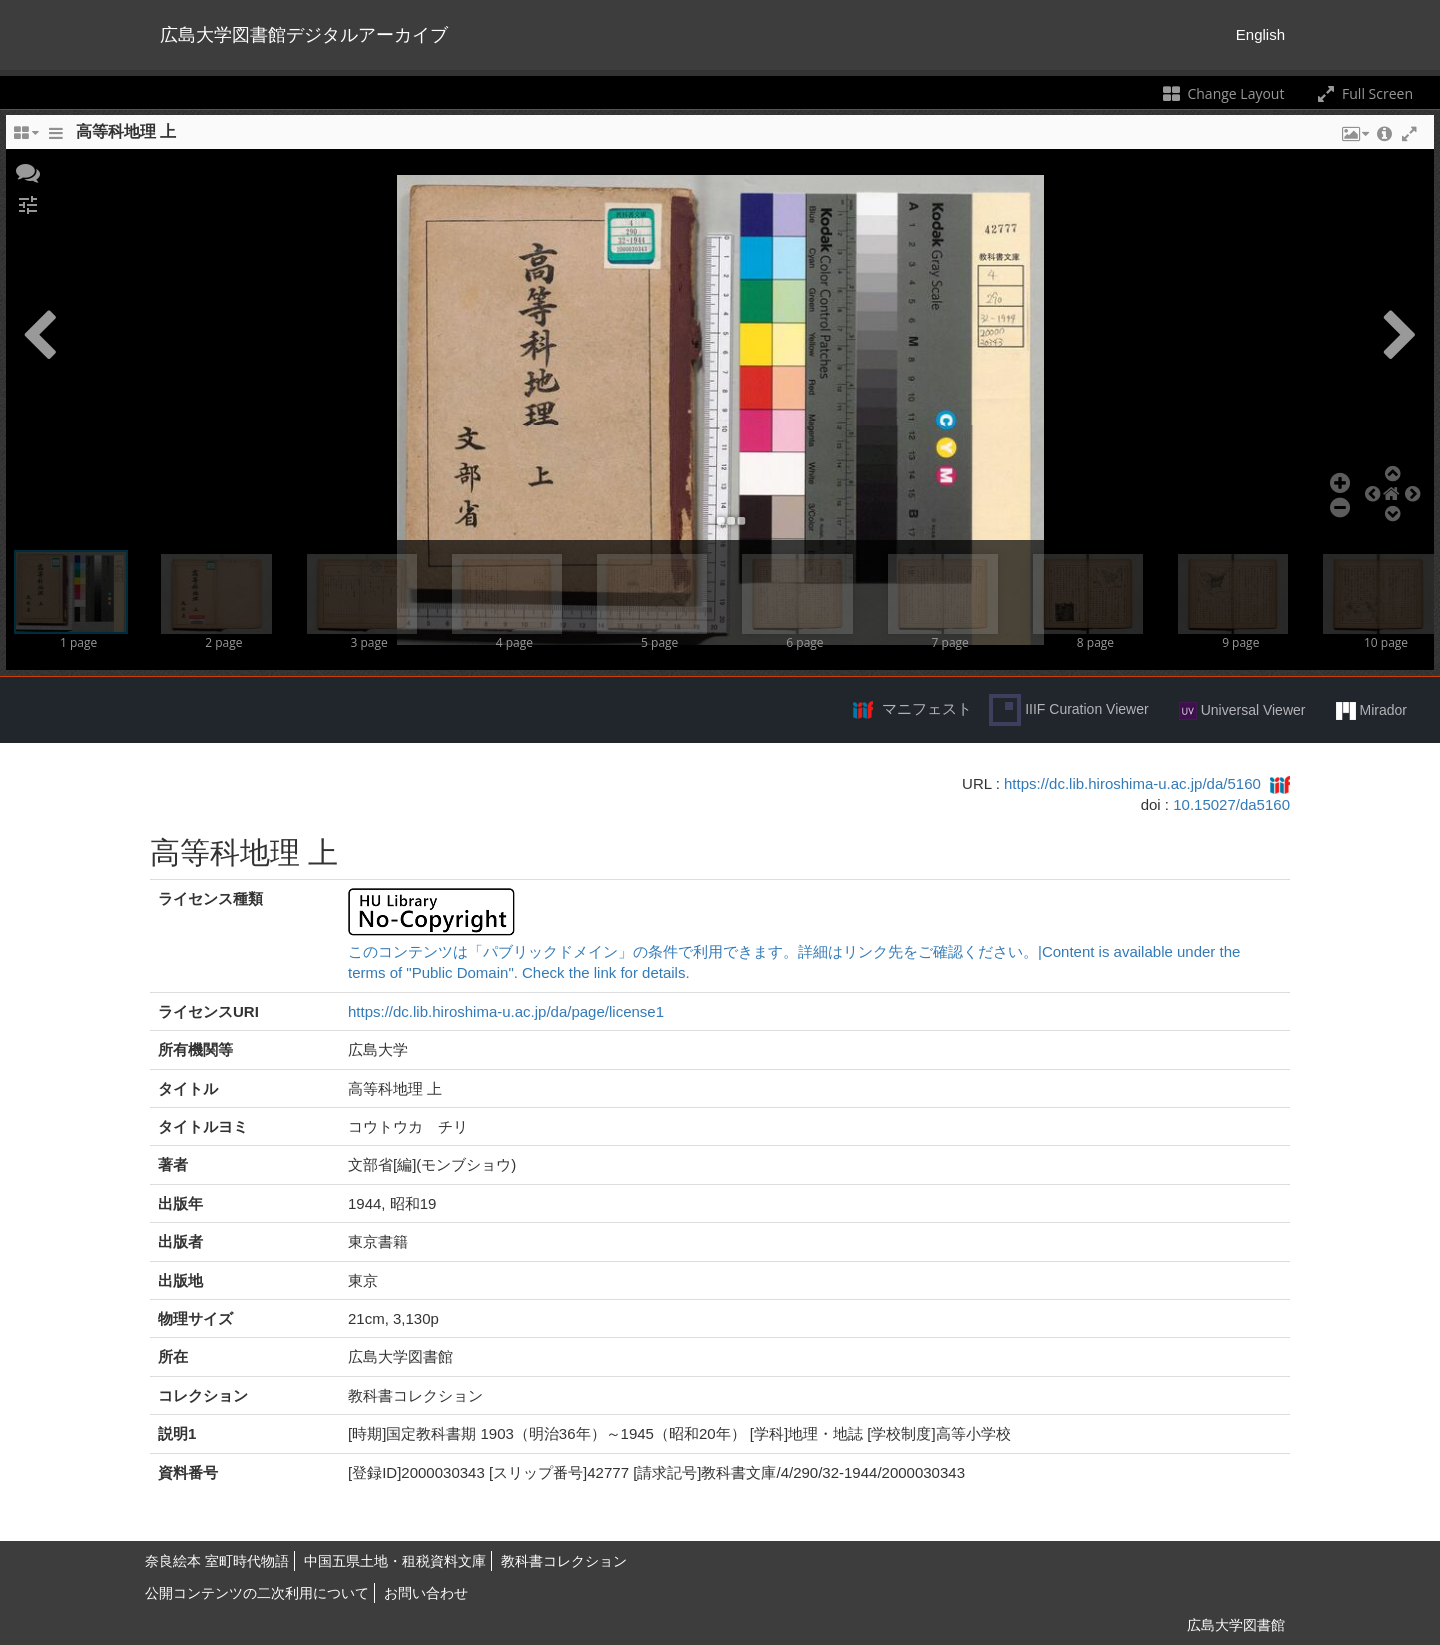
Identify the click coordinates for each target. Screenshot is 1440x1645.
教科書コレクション (564, 1561)
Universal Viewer (1242, 711)
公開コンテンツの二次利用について (257, 1593)
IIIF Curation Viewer (1068, 710)
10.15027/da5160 (1231, 804)
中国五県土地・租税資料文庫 (395, 1561)
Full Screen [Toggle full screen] (1363, 93)
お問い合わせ (426, 1593)
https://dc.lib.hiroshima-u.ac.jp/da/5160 (1132, 783)
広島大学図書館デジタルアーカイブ (304, 35)
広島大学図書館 (1236, 1625)
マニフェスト (927, 708)
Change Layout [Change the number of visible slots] (1222, 93)
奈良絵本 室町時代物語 (217, 1561)
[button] (28, 171)
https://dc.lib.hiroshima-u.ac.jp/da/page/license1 (506, 1011)
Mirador (1371, 711)
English (1260, 34)
